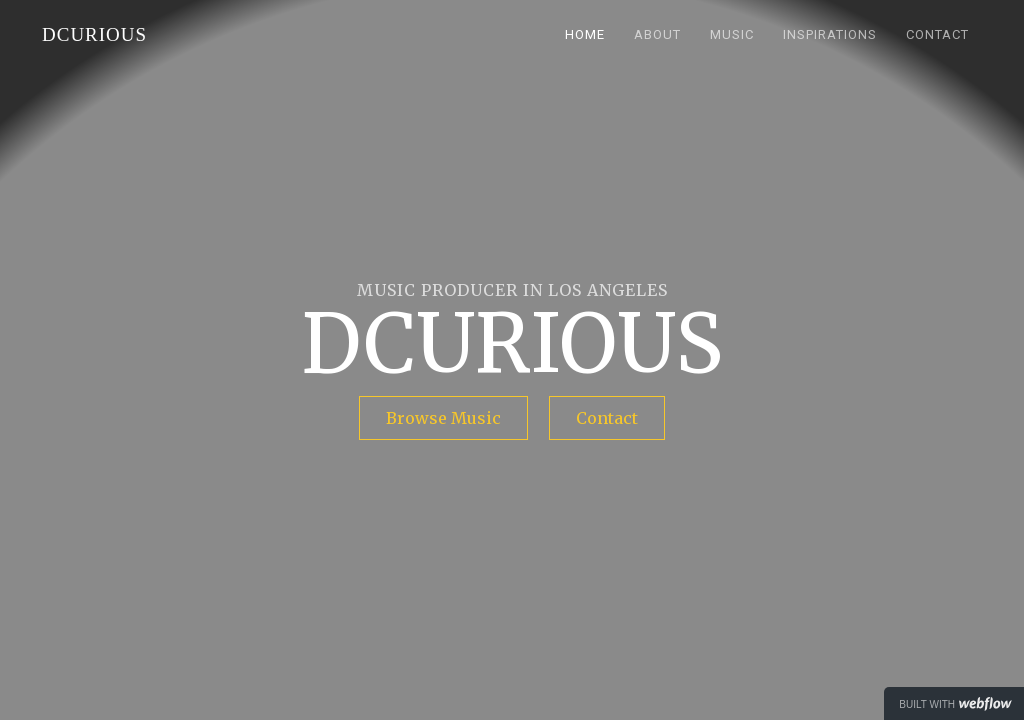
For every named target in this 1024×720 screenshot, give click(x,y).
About (657, 34)
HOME (585, 34)
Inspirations (830, 34)
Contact (937, 34)
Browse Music (443, 418)
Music (732, 34)
